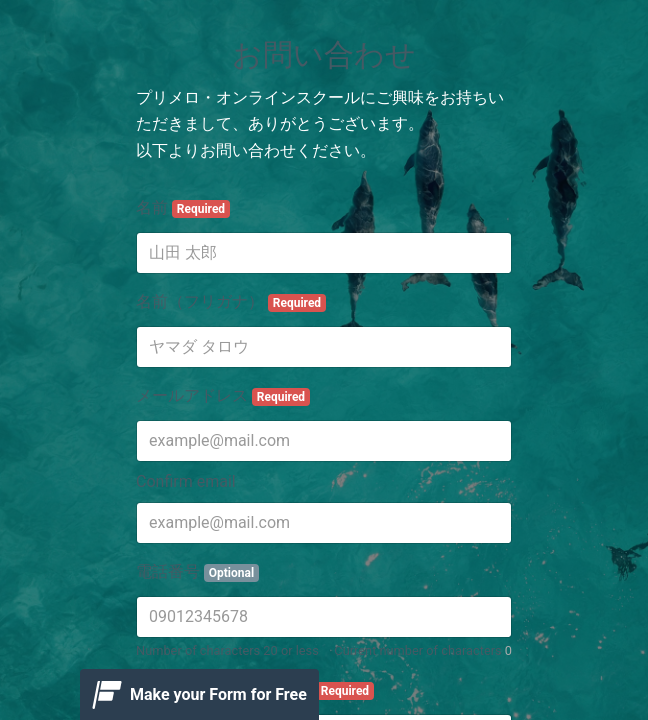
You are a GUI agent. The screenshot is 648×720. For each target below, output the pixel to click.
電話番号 (197, 572)
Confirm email (186, 481)
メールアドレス (223, 396)
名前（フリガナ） (231, 302)
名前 (183, 208)
